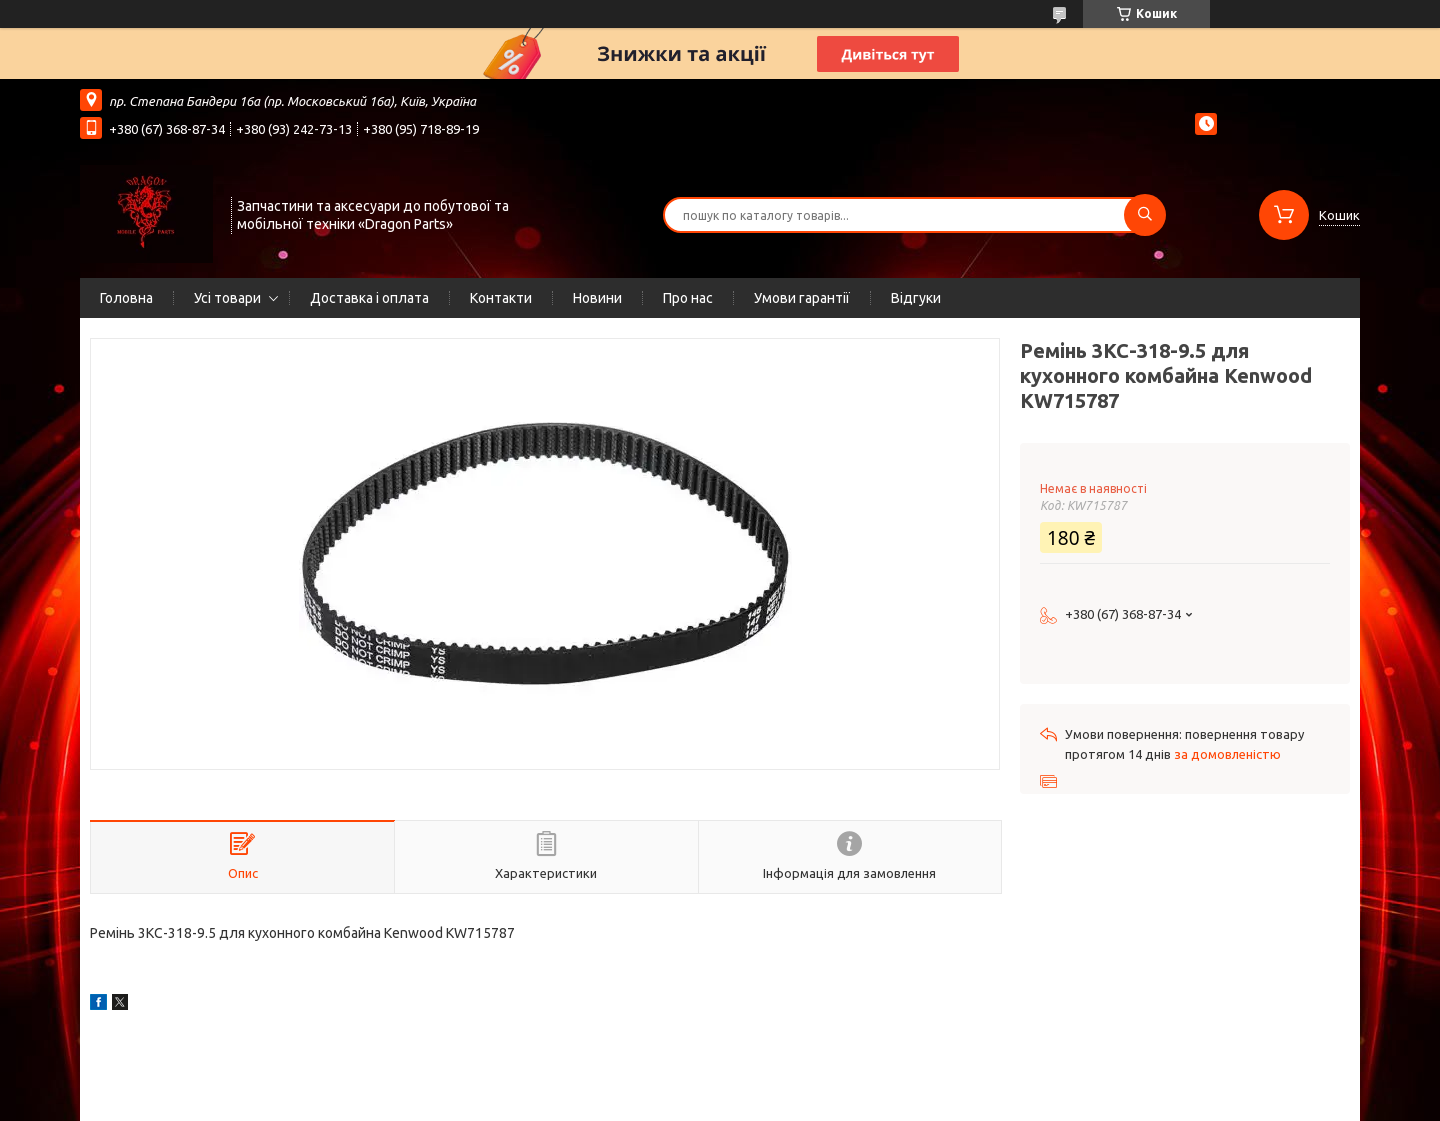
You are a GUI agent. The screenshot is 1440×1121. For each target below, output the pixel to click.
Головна (126, 298)
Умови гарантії (802, 298)
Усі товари (227, 298)
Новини (597, 298)
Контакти (501, 298)
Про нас (688, 298)
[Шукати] (1145, 215)
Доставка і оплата (369, 298)
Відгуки (916, 298)
